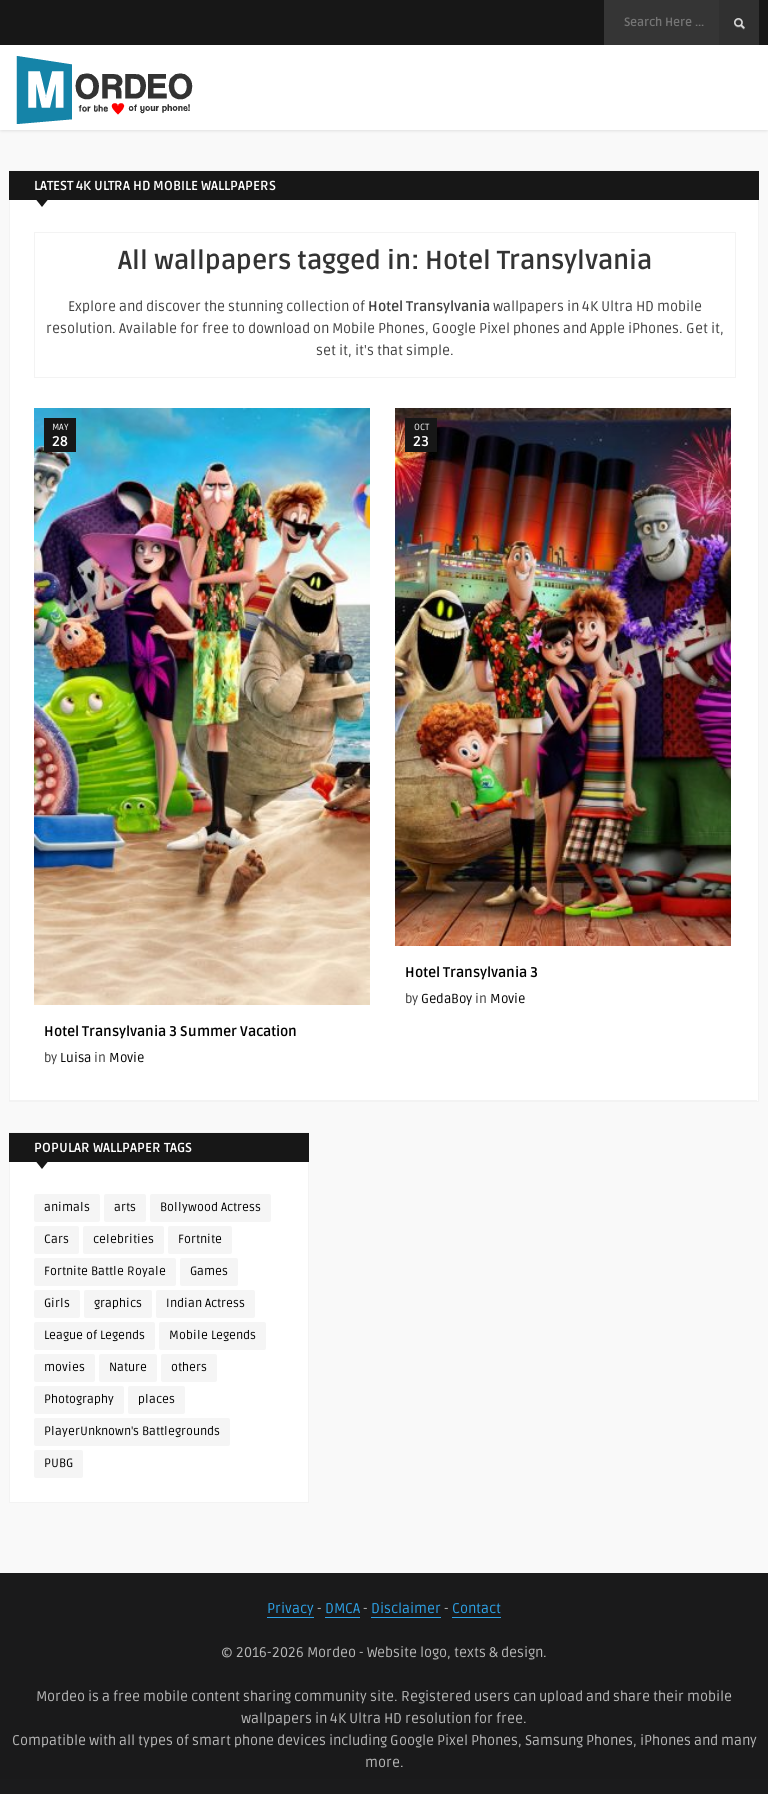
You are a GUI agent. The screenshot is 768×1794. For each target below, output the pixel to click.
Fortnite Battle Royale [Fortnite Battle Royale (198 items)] (105, 1271)
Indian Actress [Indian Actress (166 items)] (205, 1303)
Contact (476, 1608)
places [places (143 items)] (156, 1399)
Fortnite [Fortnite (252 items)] (200, 1239)
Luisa (75, 1058)
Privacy (290, 1608)
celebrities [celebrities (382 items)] (123, 1239)
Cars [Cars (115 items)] (56, 1239)
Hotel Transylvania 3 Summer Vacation (170, 1031)
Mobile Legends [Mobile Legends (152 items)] (212, 1335)
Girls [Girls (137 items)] (57, 1303)
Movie (126, 1058)
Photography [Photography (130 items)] (79, 1399)
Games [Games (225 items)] (209, 1271)
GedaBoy (446, 999)
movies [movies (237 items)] (64, 1367)
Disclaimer (406, 1608)
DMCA (342, 1608)
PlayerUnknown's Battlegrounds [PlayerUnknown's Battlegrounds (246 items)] (132, 1431)
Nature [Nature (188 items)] (128, 1367)
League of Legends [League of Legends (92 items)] (94, 1335)
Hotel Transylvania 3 (471, 972)
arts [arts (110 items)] (125, 1207)
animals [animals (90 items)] (67, 1207)
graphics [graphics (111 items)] (118, 1303)
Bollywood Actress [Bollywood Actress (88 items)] (210, 1207)
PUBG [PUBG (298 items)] (58, 1463)
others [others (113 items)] (189, 1367)
